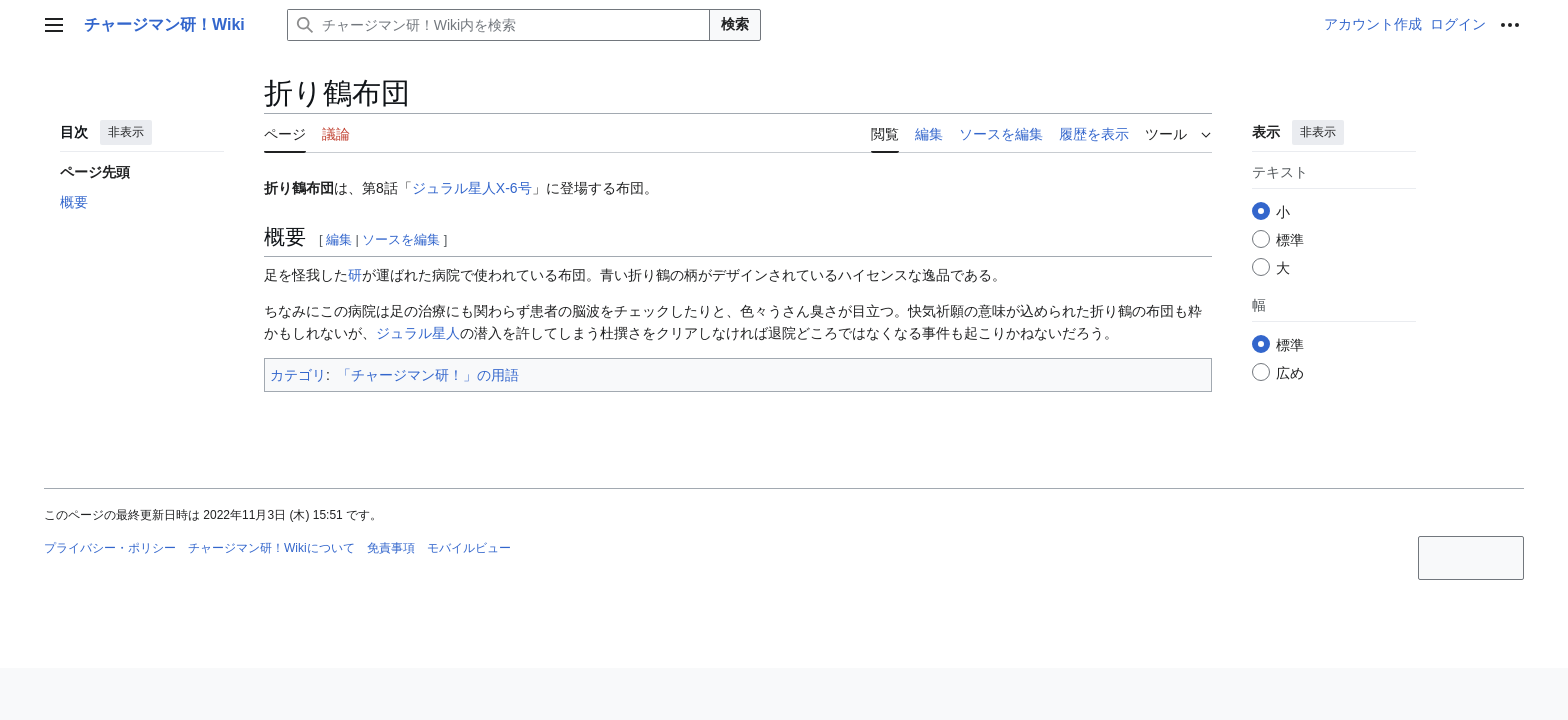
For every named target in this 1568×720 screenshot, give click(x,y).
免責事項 (391, 548)
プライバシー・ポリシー (110, 548)
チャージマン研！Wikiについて (271, 548)
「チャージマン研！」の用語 (428, 375)
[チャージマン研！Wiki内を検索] (498, 25)
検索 (735, 24)
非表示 (126, 132)
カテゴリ (298, 375)
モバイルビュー (469, 548)
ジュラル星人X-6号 (472, 188)
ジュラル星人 (418, 333)
